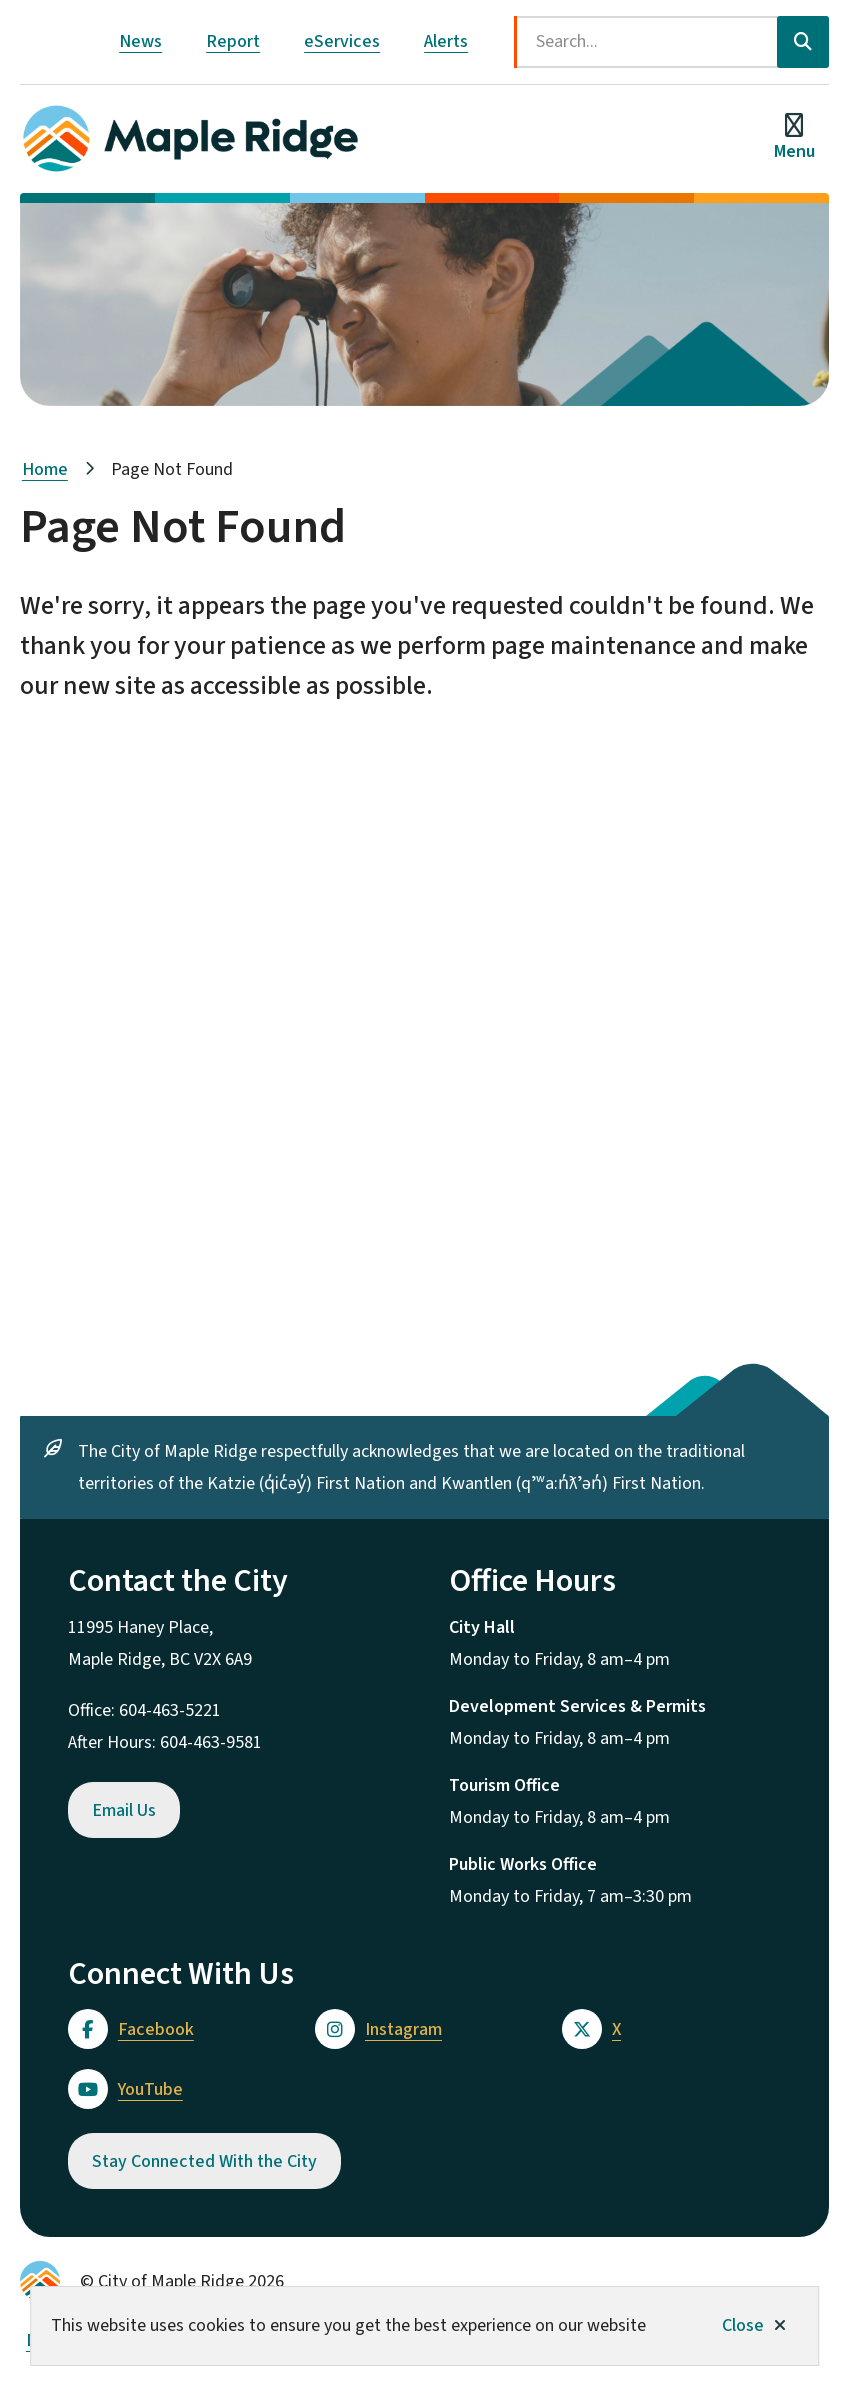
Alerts (446, 41)
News (140, 41)
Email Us (124, 1810)
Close (743, 2325)
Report (233, 41)
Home (45, 469)
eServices (342, 41)
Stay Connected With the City (204, 2161)
